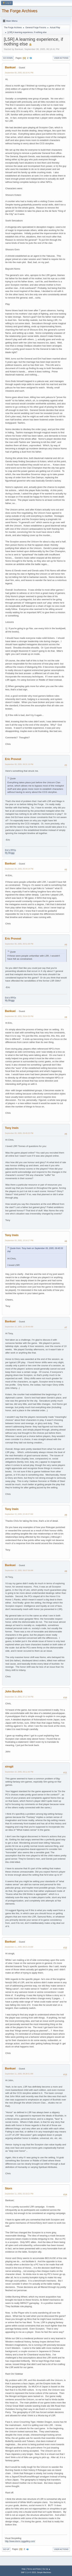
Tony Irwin (12, 1127)
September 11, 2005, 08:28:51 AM (19, 2074)
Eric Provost (13, 759)
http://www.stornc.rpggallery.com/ (20, 2541)
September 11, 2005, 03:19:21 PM (19, 2194)
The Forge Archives (19, 10)
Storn (8, 2188)
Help (23, 2569)
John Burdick (13, 1691)
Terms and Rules (34, 2569)
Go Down (8, 58)
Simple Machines (44, 2572)
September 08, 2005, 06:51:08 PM (19, 944)
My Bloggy (10, 853)
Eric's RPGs (10, 850)
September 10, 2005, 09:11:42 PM (19, 1772)
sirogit (9, 1766)
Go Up (6, 2549)
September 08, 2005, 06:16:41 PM (19, 73)
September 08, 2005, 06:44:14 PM (19, 869)
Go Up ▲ (46, 2569)
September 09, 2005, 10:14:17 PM (19, 1240)
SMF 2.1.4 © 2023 (28, 2572)
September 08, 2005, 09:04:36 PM (19, 1016)
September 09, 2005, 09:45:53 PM (19, 1133)
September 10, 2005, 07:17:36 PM (19, 1697)
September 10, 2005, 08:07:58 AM (19, 1570)
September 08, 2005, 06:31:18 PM (19, 764)
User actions (61, 58)
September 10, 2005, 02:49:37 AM (19, 1514)
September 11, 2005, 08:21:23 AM (19, 1947)
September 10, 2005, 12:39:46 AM (19, 1327)
